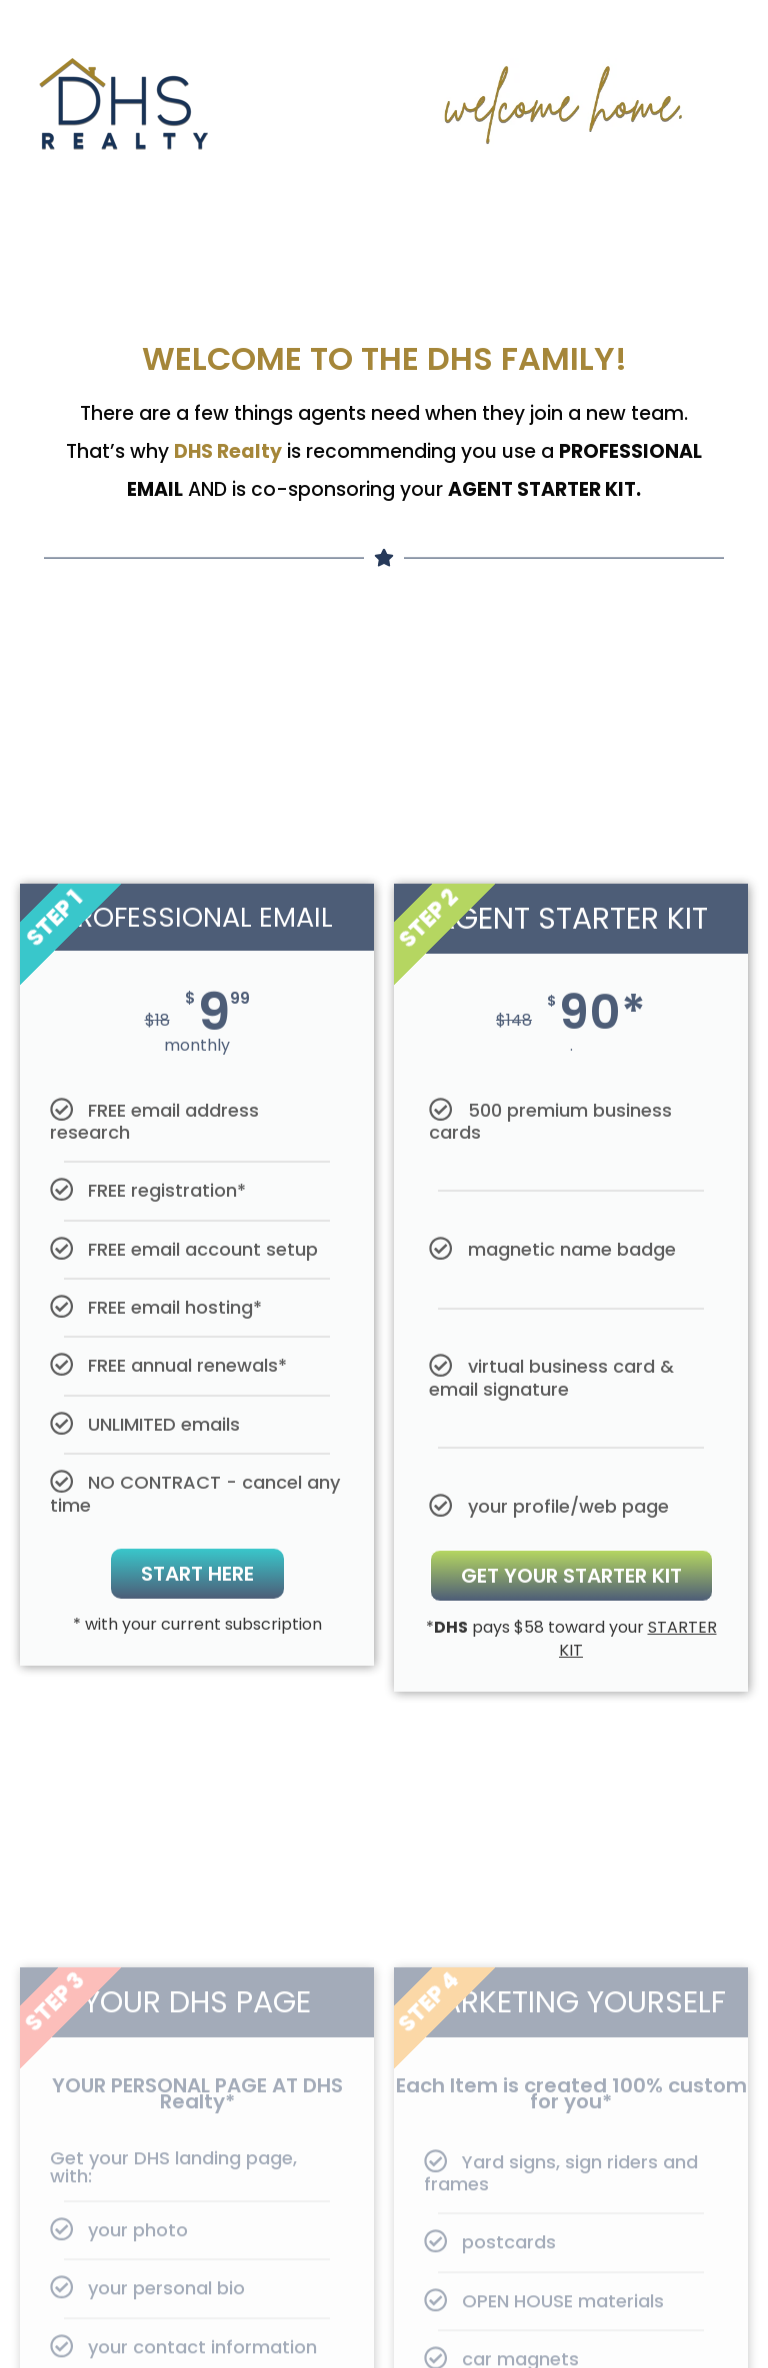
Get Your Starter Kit (571, 1736)
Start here (197, 1734)
